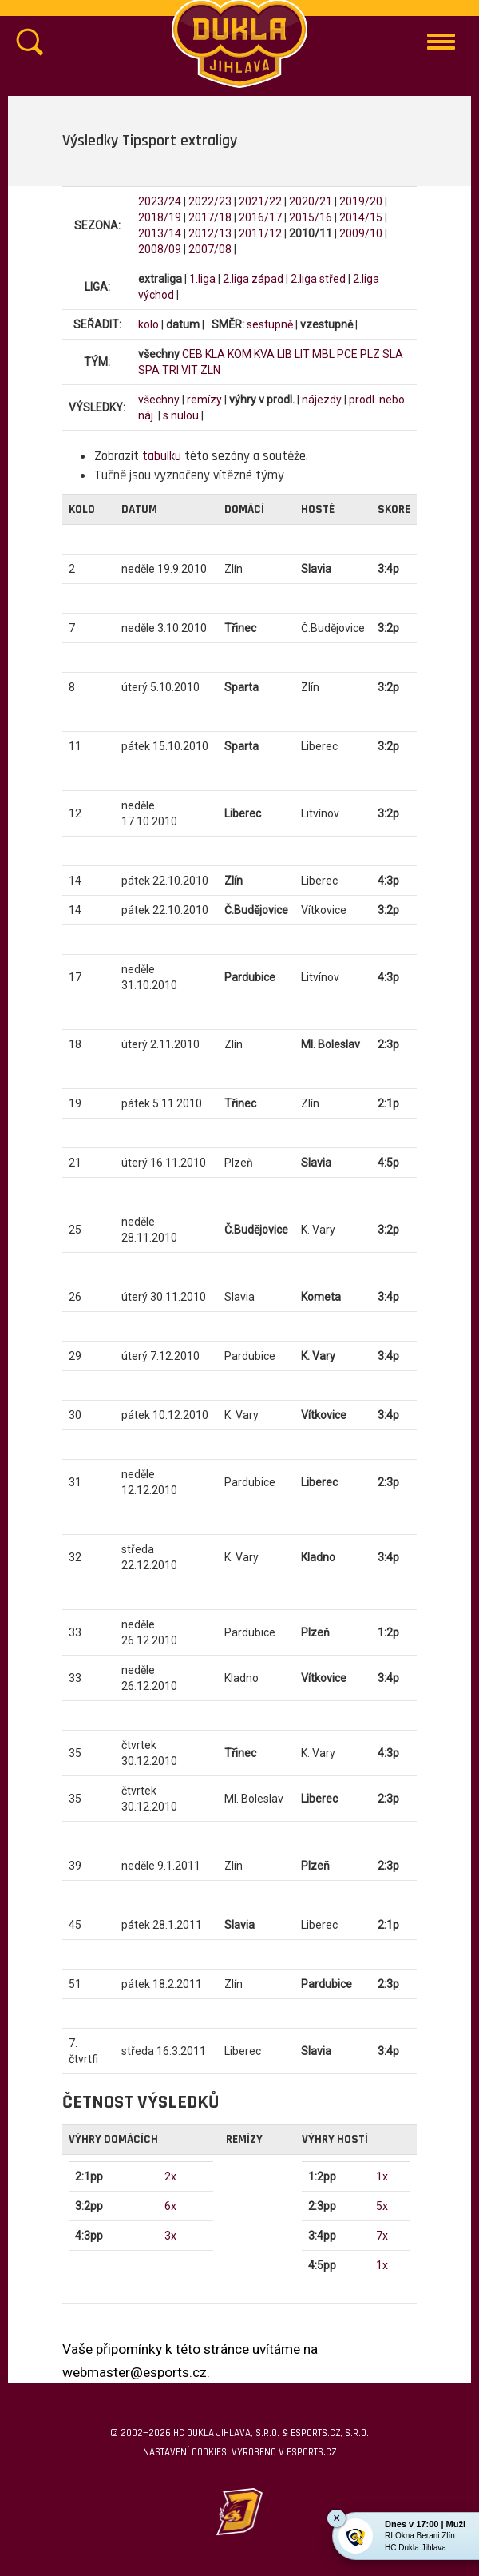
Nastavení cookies (185, 2452)
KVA (264, 354)
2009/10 (360, 233)
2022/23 (210, 201)
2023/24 (159, 201)
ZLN (210, 370)
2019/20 (360, 201)
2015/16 (310, 217)
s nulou (181, 415)
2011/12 (260, 233)
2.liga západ (253, 278)
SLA (392, 354)
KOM (239, 354)
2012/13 (210, 233)
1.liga (202, 278)
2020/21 (310, 201)
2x (170, 2176)
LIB (284, 354)
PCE (347, 354)
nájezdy (322, 399)
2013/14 (159, 233)
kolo (148, 324)
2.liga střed (318, 278)
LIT (302, 354)
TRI (170, 370)
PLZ (370, 354)
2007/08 (210, 249)
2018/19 (159, 217)
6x (170, 2206)
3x (170, 2235)
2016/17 (260, 217)
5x (382, 2206)
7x (382, 2235)
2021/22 (260, 201)
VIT (189, 370)
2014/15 (360, 217)
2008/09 (159, 249)
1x (382, 2176)
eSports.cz (311, 2452)
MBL (323, 354)
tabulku (161, 456)
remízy (204, 399)
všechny (159, 399)
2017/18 (210, 217)
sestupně (270, 324)
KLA (215, 354)
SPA (149, 370)
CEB (192, 354)
